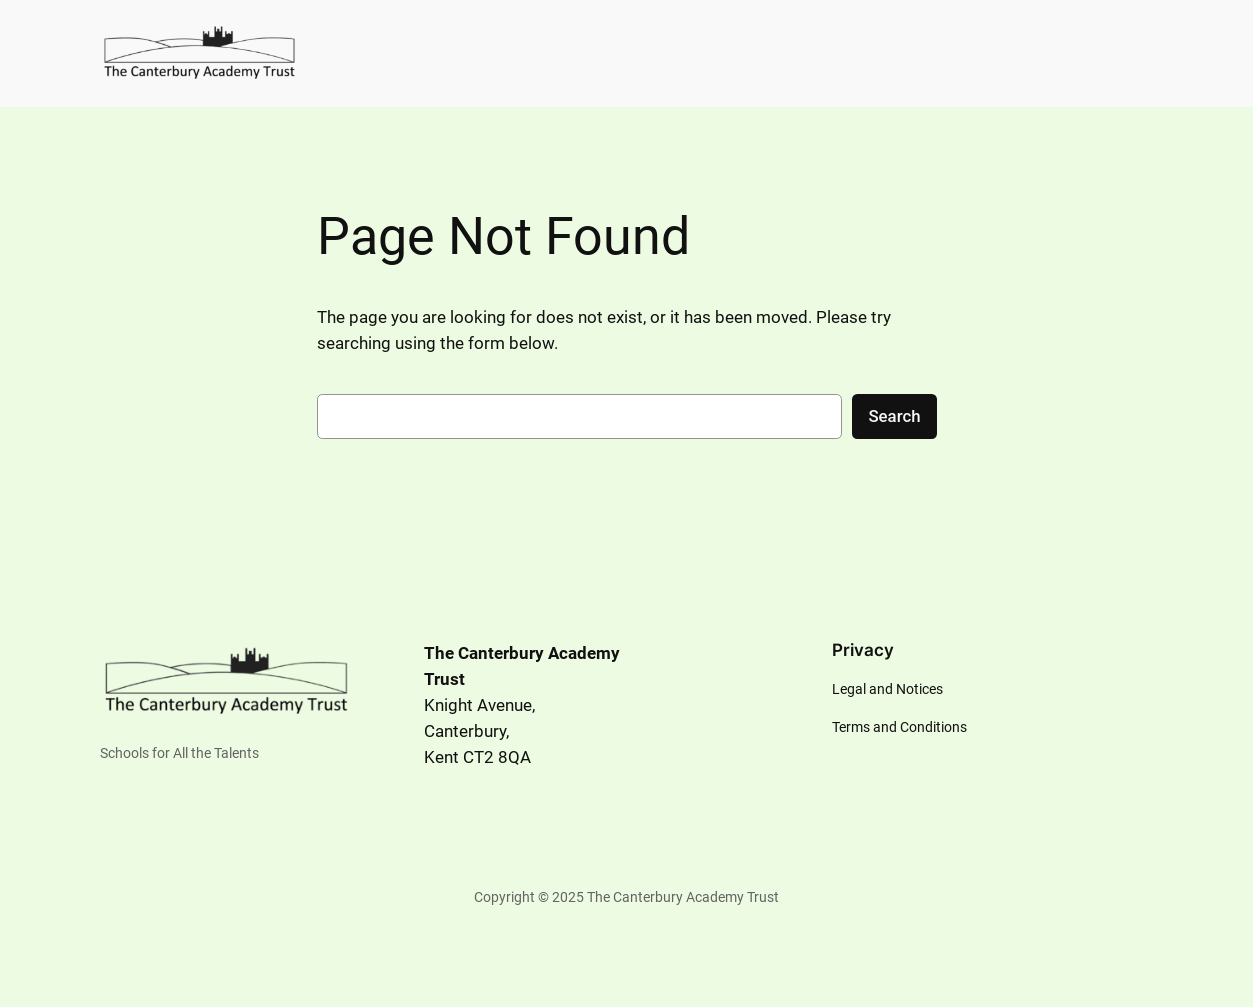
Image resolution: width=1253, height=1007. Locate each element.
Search (894, 416)
